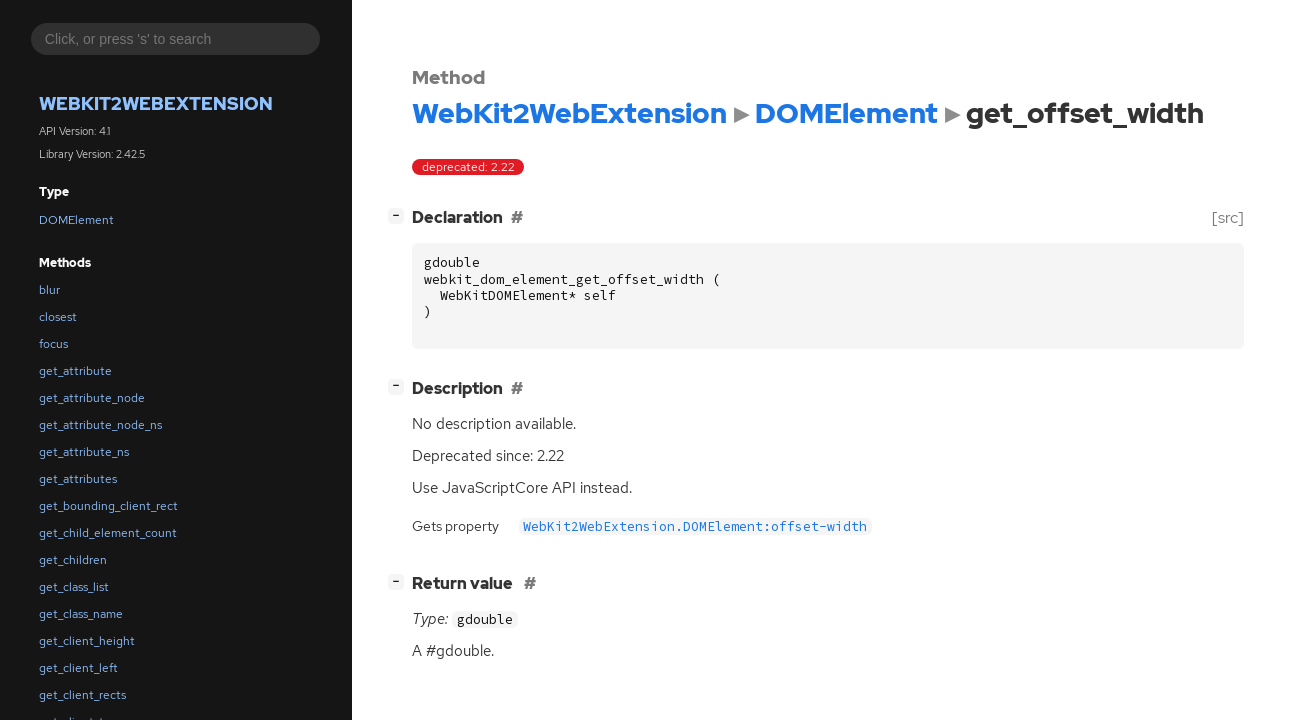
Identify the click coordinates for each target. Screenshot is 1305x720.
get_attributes (78, 479)
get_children (73, 560)
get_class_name (81, 614)
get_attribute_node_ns (100, 425)
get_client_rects (82, 695)
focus (53, 344)
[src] (1228, 217)
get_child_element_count (108, 533)
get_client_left (78, 668)
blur (49, 290)
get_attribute (75, 371)
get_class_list (74, 587)
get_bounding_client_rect (108, 506)
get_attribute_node (92, 398)
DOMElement (76, 220)
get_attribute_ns (84, 452)
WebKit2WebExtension (156, 103)
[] (400, 215)
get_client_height (87, 641)
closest (58, 317)
